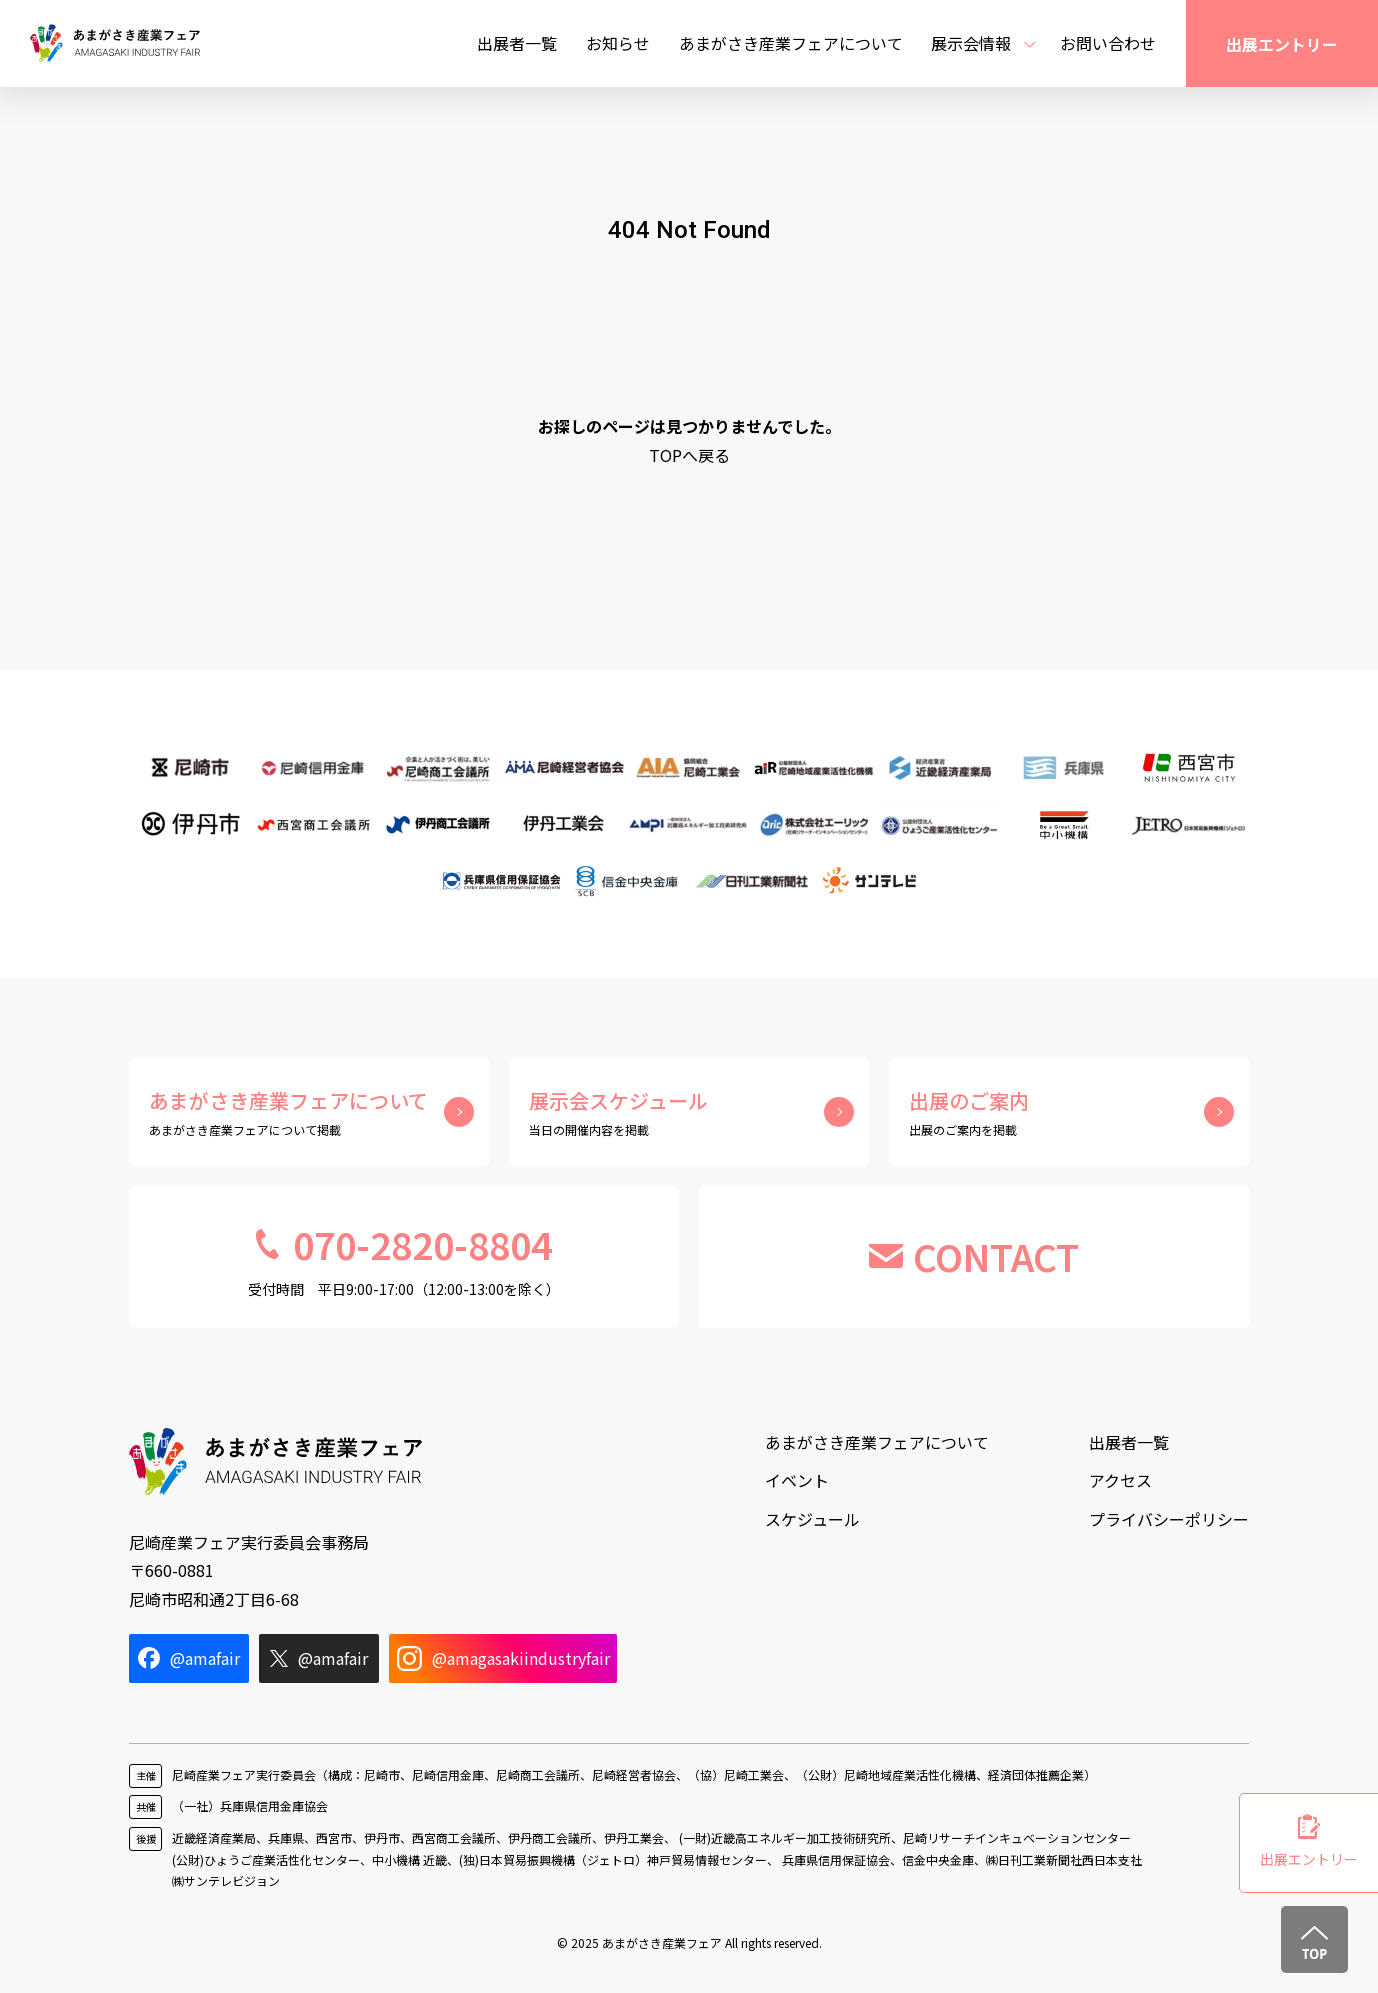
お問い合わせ (1108, 43)
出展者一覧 (517, 43)
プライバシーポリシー (1169, 1519)
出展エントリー (1282, 44)
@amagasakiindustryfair (503, 1658)
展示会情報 (971, 43)
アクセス (1120, 1480)
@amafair (189, 1658)
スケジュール (812, 1519)
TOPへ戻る (689, 455)
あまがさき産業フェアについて (791, 43)
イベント (797, 1480)
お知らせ (618, 43)
